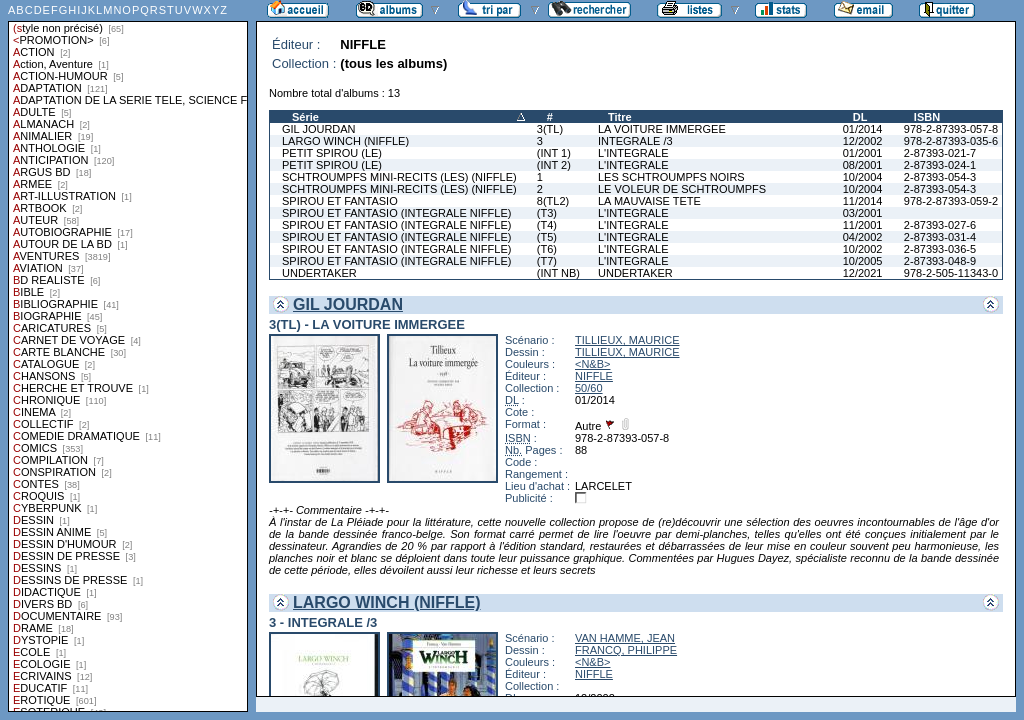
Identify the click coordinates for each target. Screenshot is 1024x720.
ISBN (927, 117)
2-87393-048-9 (940, 261)
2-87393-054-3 (940, 177)
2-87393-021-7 (940, 153)
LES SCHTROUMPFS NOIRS (671, 177)
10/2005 (863, 261)
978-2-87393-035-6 (951, 141)
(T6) (547, 249)
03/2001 (863, 213)
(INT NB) (558, 273)
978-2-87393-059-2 (951, 201)
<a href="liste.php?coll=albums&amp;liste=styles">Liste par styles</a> (128, 356)
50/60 (589, 388)
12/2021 (863, 273)
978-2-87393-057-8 (951, 129)
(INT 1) (554, 153)
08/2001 (863, 165)
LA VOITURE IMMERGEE (662, 129)
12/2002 (863, 141)
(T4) (547, 225)
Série (305, 117)
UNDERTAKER (319, 273)
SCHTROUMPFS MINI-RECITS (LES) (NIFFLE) (399, 177)
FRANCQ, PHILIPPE (626, 650)
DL (860, 117)
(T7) (547, 261)
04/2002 (863, 237)
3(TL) (550, 129)
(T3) (547, 213)
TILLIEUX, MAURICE (627, 340)
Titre (620, 117)
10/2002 (863, 249)
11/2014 (863, 201)
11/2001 (863, 225)
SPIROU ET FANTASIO (340, 201)
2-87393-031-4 (940, 237)
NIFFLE (594, 376)
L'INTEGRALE (633, 153)
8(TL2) (553, 201)
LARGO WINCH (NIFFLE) (345, 141)
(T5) (547, 237)
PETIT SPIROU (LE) (332, 153)
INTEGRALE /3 (635, 141)
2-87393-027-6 (940, 225)
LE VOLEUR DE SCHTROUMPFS (682, 189)
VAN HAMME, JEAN (625, 638)
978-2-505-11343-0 (951, 273)
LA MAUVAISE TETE (649, 201)
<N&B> (592, 364)
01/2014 (863, 129)
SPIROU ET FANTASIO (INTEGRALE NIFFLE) (396, 213)
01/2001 (863, 153)
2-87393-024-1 (940, 165)
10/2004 (863, 177)
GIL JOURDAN (319, 129)
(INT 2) (554, 165)
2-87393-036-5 (940, 249)
